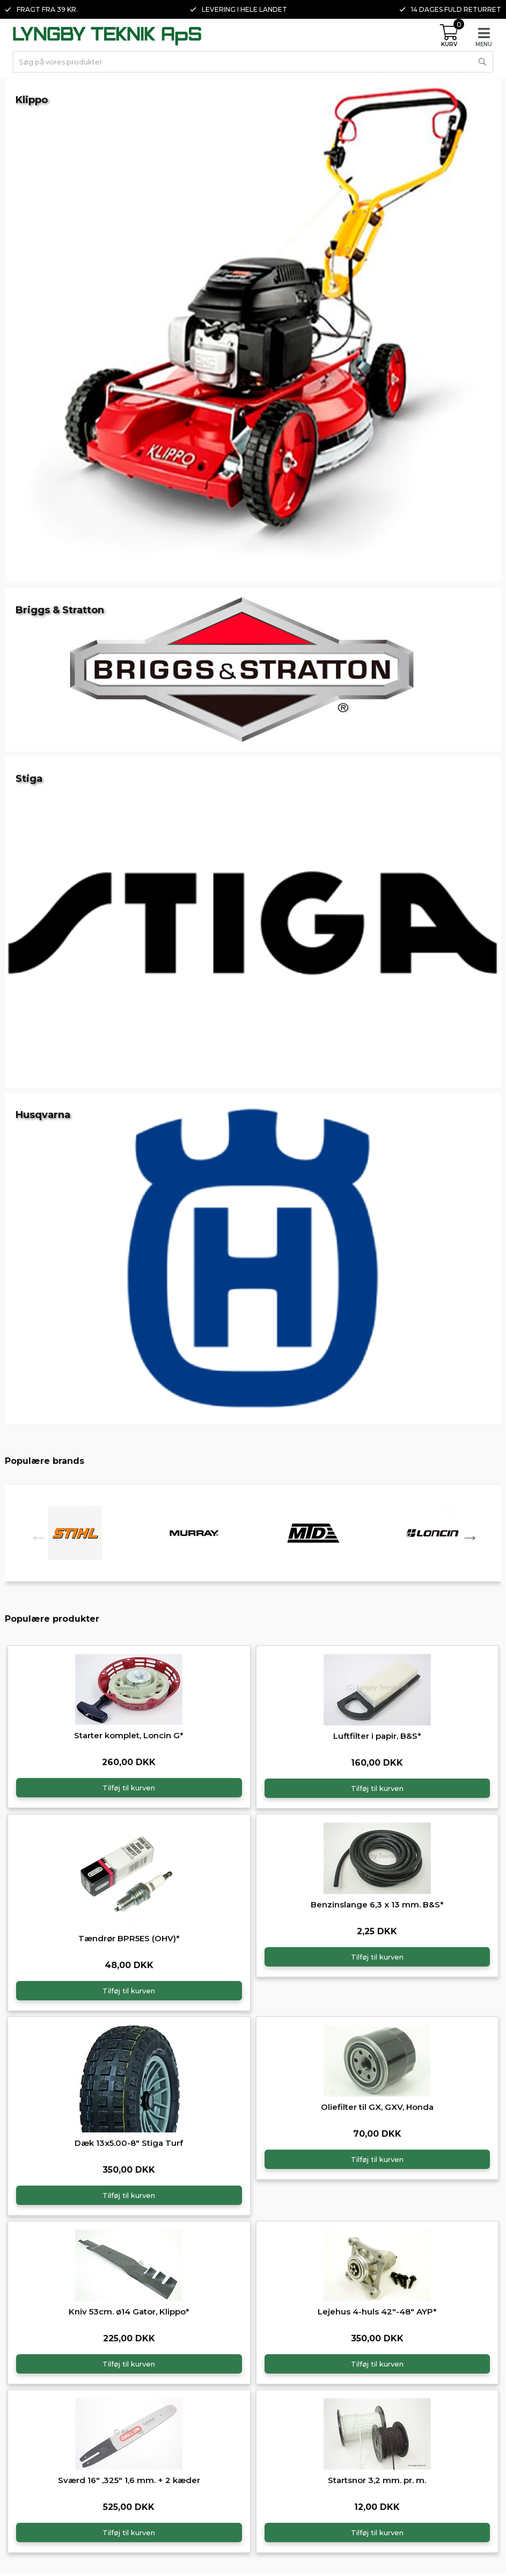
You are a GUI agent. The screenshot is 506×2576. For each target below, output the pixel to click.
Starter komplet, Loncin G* (129, 1735)
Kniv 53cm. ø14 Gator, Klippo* (129, 2311)
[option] (75, 1533)
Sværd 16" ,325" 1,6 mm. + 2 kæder (129, 2480)
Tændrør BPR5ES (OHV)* (129, 1938)
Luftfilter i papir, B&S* (377, 1736)
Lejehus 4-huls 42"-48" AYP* (377, 2311)
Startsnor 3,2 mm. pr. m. (377, 2480)
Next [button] (466, 1533)
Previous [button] (34, 1533)
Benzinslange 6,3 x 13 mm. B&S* (377, 1904)
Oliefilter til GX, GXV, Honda (377, 2107)
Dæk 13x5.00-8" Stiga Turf (129, 2143)
